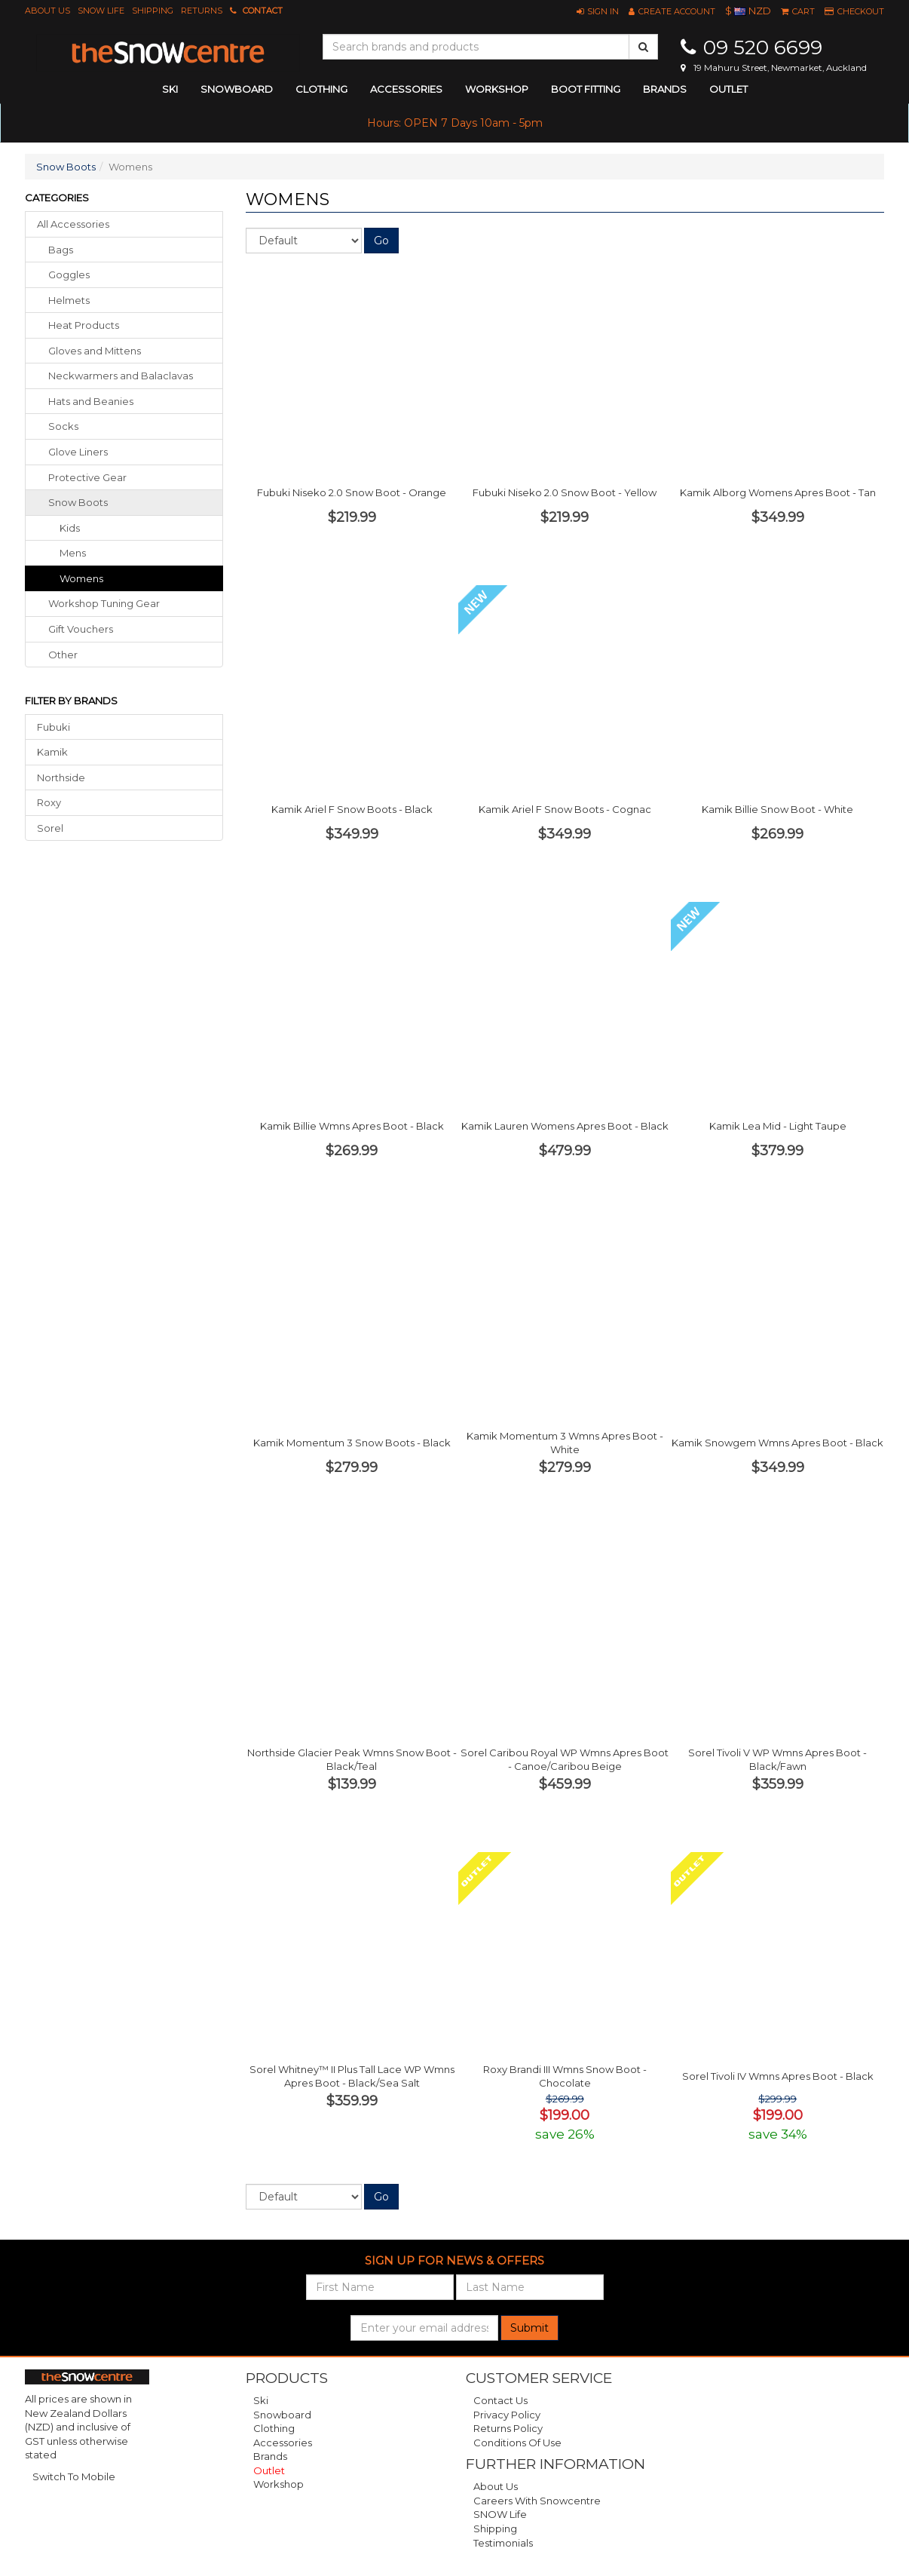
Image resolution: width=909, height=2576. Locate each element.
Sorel (50, 828)
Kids (70, 528)
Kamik (52, 752)
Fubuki (53, 727)
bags (60, 250)
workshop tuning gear (104, 603)
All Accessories (73, 224)
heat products (83, 325)
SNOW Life (101, 10)
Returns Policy (508, 2428)
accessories (406, 89)
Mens (73, 553)
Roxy (49, 802)
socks (63, 426)
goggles (69, 274)
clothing (321, 89)
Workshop (496, 89)
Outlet (728, 89)
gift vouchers (80, 629)
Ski (260, 2400)
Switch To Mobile (73, 2476)
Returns (201, 10)
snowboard (236, 89)
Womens (81, 578)
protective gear (87, 477)
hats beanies (90, 401)
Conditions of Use (517, 2442)
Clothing (274, 2428)
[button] (598, 11)
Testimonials (503, 2543)
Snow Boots (66, 167)
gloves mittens (94, 351)
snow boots (78, 502)
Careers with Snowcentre (537, 2501)
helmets (69, 300)
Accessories (282, 2442)
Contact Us (500, 2400)
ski (170, 89)
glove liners (78, 452)
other (63, 655)
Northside (61, 777)
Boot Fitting (585, 89)
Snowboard (282, 2415)
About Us (47, 10)
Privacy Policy (506, 2415)
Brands (665, 89)
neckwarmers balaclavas (120, 376)
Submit (529, 2328)
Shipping (152, 10)
